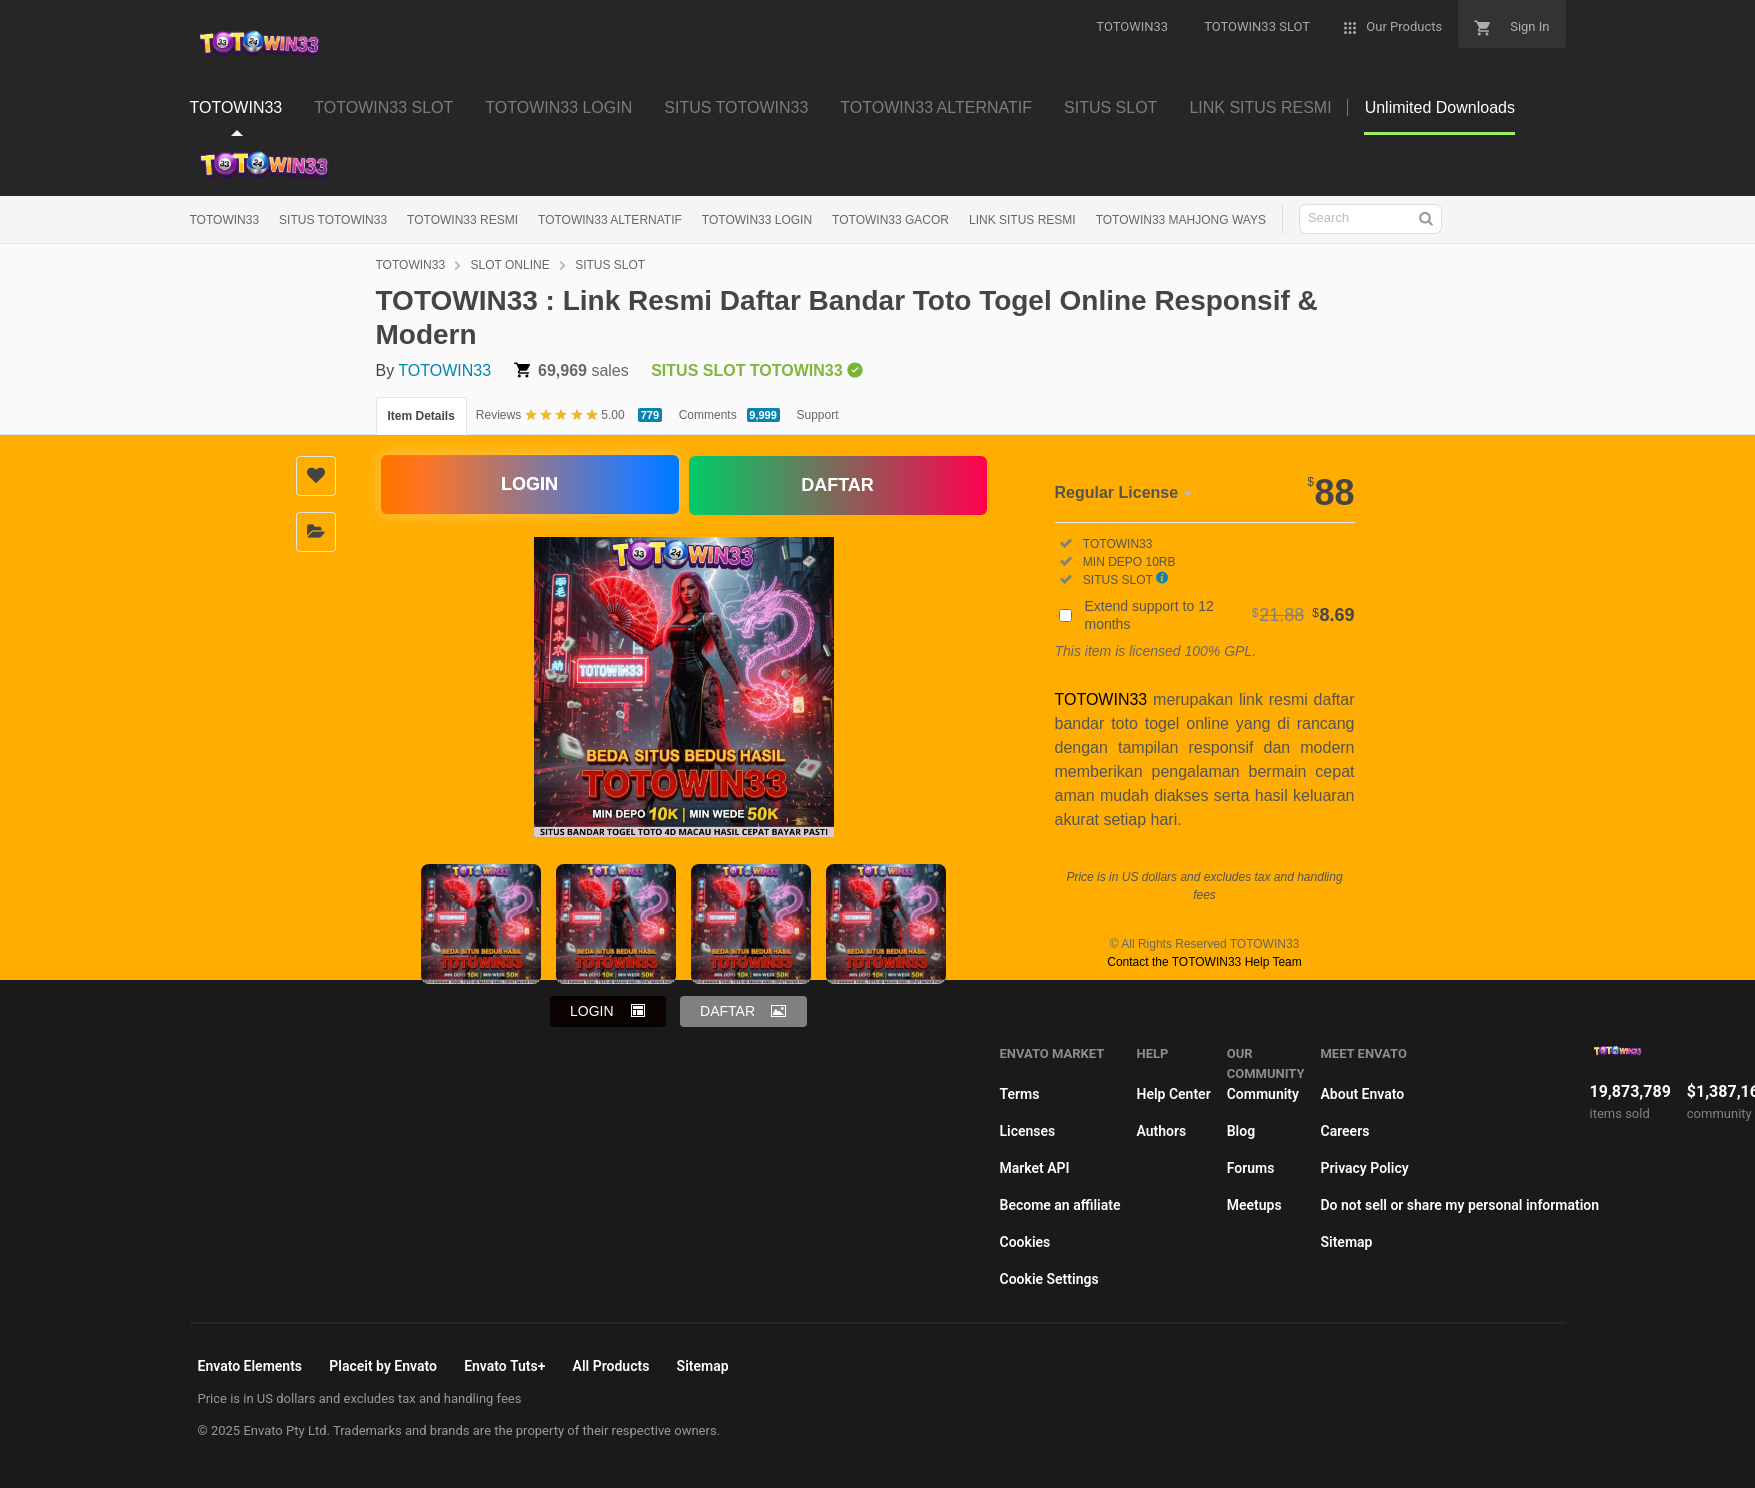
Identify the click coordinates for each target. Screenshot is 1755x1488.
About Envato (1362, 1094)
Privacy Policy (1364, 1168)
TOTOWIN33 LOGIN (757, 220)
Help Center (1173, 1094)
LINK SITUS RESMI (1022, 220)
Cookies (1025, 1242)
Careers (1344, 1131)
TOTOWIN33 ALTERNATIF (610, 220)
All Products (611, 1366)
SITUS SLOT (610, 265)
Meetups (1254, 1205)
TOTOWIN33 (225, 220)
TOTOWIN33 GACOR (890, 220)
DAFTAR (837, 484)
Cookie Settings (1049, 1279)
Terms (1020, 1094)
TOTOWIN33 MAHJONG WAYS (1181, 220)
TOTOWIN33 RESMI (462, 220)
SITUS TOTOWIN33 (333, 220)
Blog (1241, 1131)
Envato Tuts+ (504, 1366)
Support (818, 415)
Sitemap (1346, 1242)
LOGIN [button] (592, 1011)
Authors (1161, 1131)
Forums (1251, 1168)
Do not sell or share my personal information (1459, 1205)
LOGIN (529, 485)
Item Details (421, 416)
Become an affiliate (1060, 1205)
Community (1263, 1094)
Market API (1035, 1168)
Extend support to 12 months (1220, 615)
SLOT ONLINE (510, 265)
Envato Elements (250, 1366)
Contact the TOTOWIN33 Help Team (1204, 962)
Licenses (1028, 1131)
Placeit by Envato (383, 1366)
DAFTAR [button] (727, 1011)
